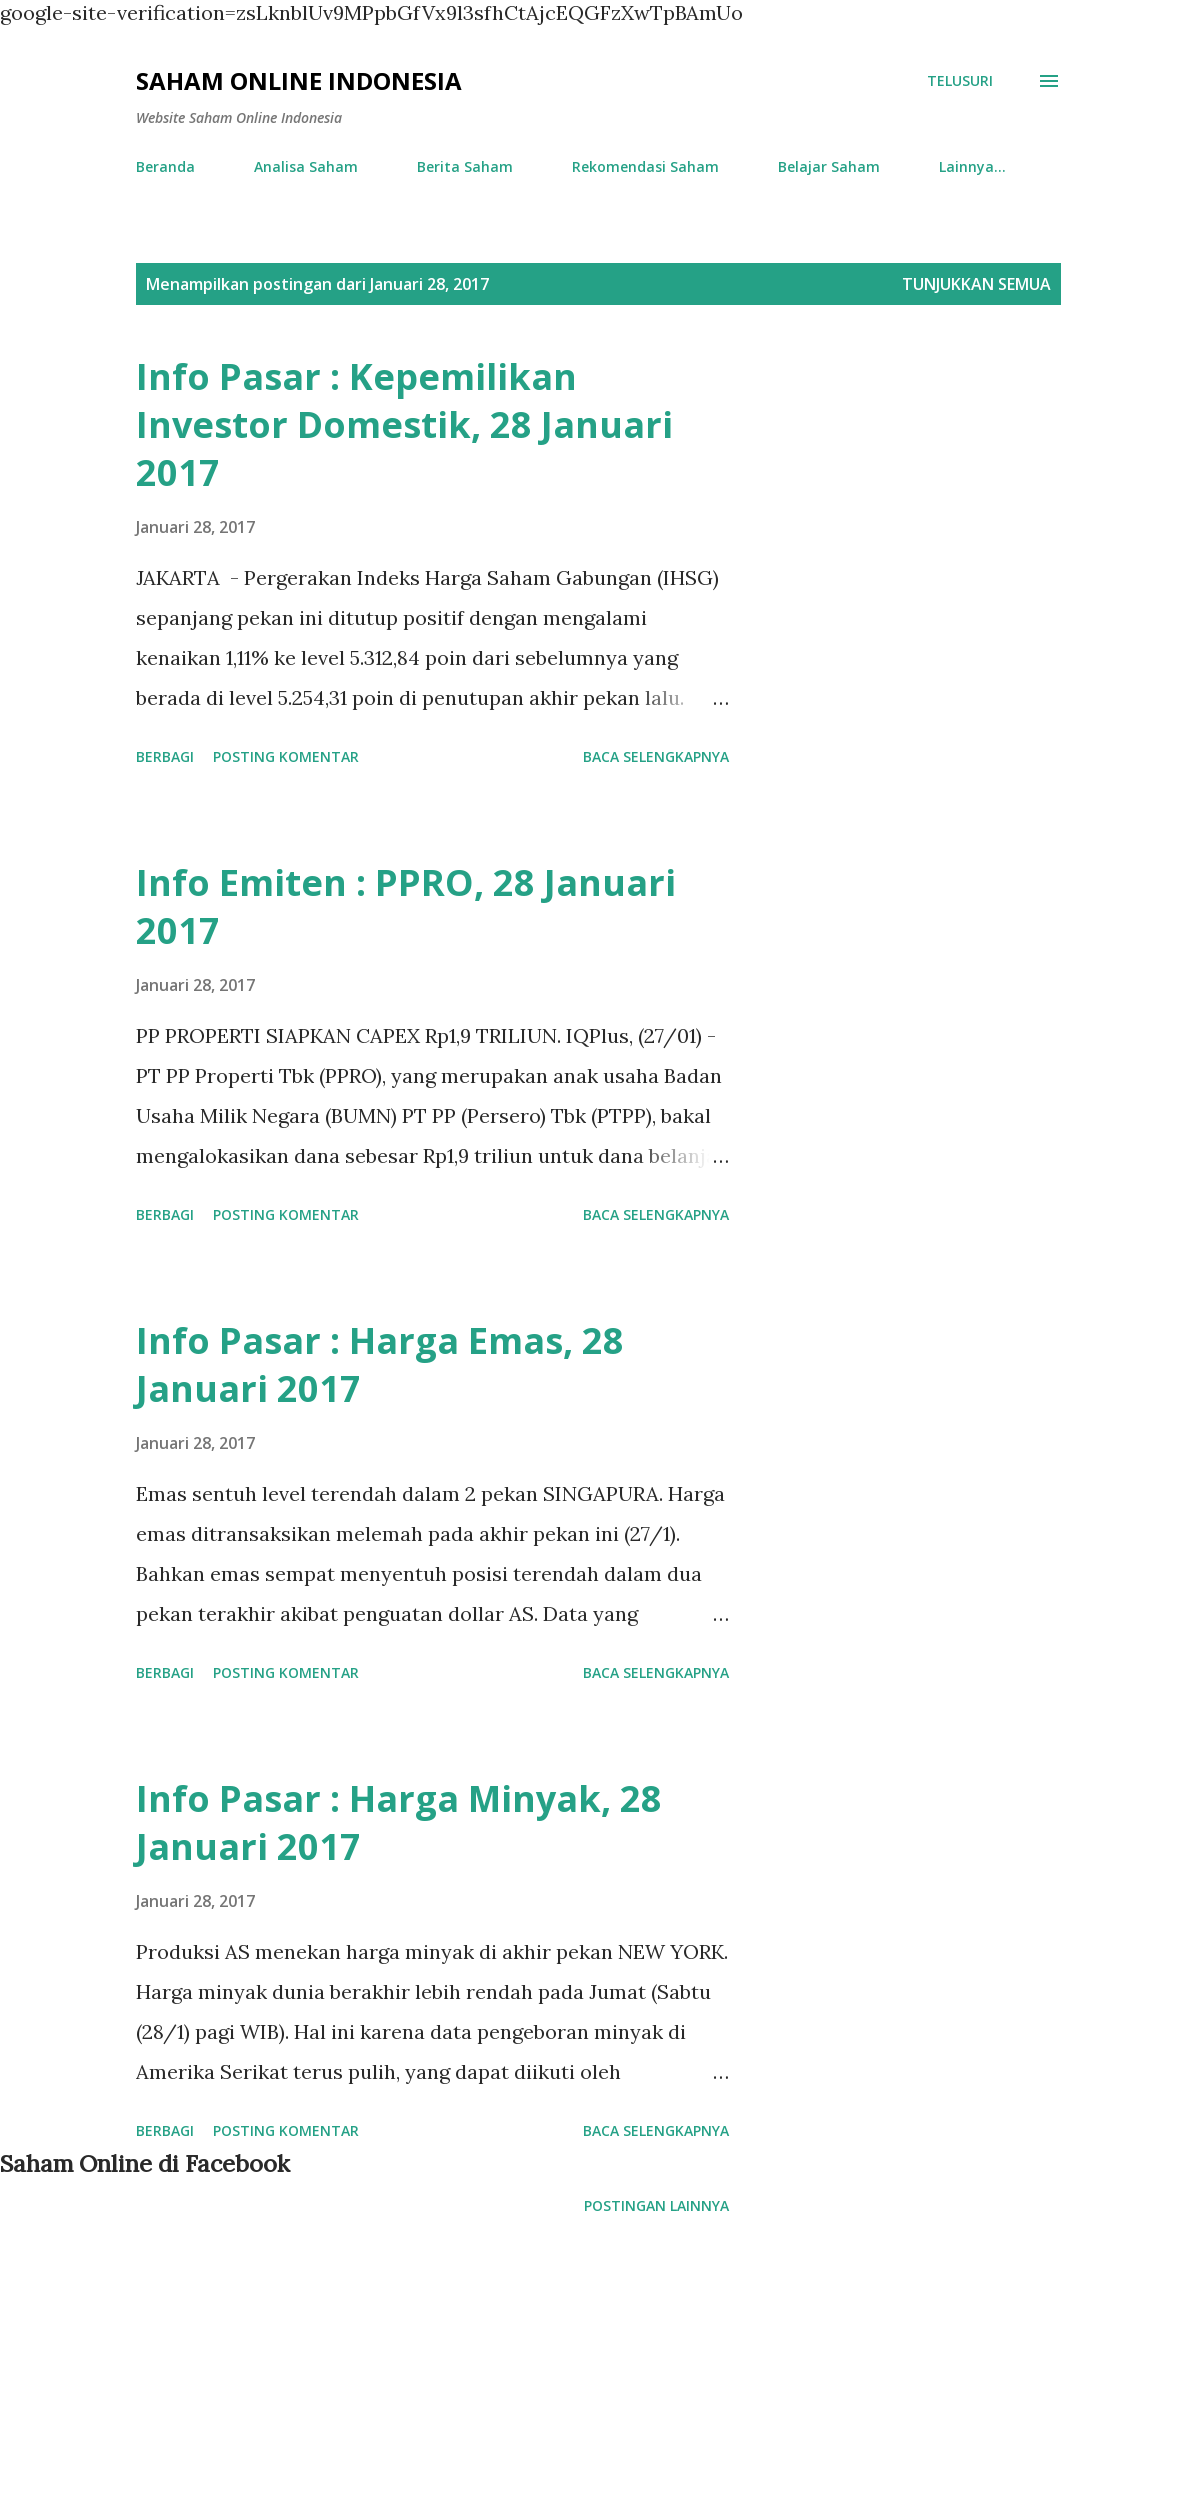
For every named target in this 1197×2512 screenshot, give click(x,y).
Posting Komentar (286, 756)
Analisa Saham (306, 166)
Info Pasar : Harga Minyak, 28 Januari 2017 (399, 1822)
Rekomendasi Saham (645, 166)
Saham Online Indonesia (299, 80)
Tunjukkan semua (976, 284)
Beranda (165, 166)
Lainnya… (972, 166)
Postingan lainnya (656, 2205)
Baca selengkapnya (656, 756)
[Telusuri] (960, 81)
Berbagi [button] (165, 756)
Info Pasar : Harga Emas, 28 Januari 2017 (380, 1364)
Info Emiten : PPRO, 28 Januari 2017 (406, 906)
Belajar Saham (829, 166)
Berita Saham (465, 166)
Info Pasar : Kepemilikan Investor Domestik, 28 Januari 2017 (404, 424)
